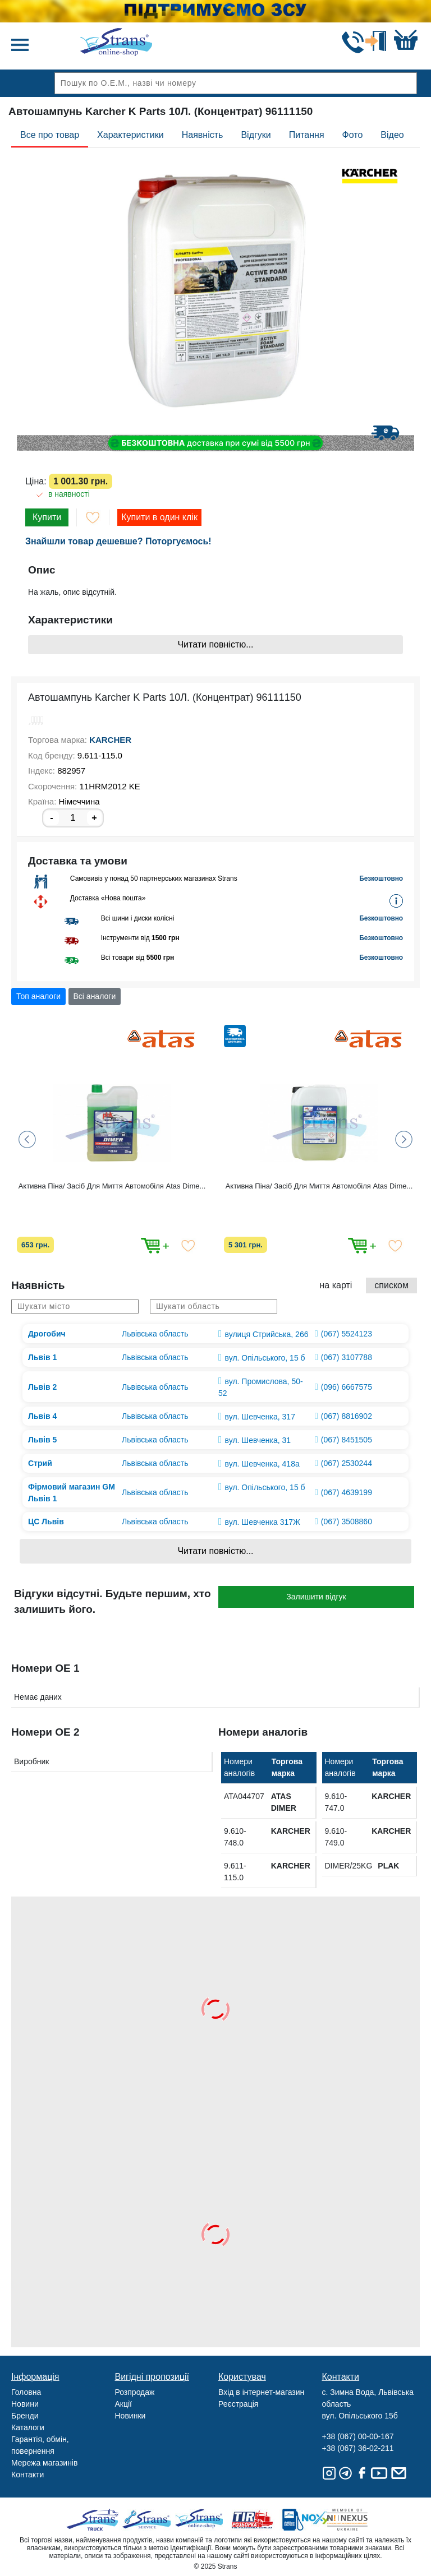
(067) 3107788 (346, 1357)
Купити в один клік (159, 517)
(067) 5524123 (346, 1333)
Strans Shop (201, 2520)
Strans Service (148, 2520)
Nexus (357, 2520)
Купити (47, 517)
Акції (123, 2403)
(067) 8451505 (346, 1439)
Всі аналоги (95, 996)
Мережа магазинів (44, 2462)
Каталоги (27, 2427)
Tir (253, 2520)
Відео (392, 135)
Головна (26, 2392)
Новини (25, 2403)
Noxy (305, 2520)
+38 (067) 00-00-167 (358, 2436)
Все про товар (49, 135)
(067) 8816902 (346, 1416)
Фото (352, 135)
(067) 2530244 (346, 1463)
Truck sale (96, 2520)
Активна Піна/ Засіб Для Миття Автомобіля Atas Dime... (112, 1186)
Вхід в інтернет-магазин (261, 2392)
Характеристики (130, 135)
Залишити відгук (316, 1596)
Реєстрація (238, 2403)
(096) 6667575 (346, 1386)
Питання (306, 135)
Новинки (130, 2415)
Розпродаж (135, 2392)
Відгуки (255, 135)
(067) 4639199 (346, 1492)
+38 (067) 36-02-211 (358, 2448)
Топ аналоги (38, 996)
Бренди (24, 2415)
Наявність (202, 135)
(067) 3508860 (346, 1521)
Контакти (27, 2474)
